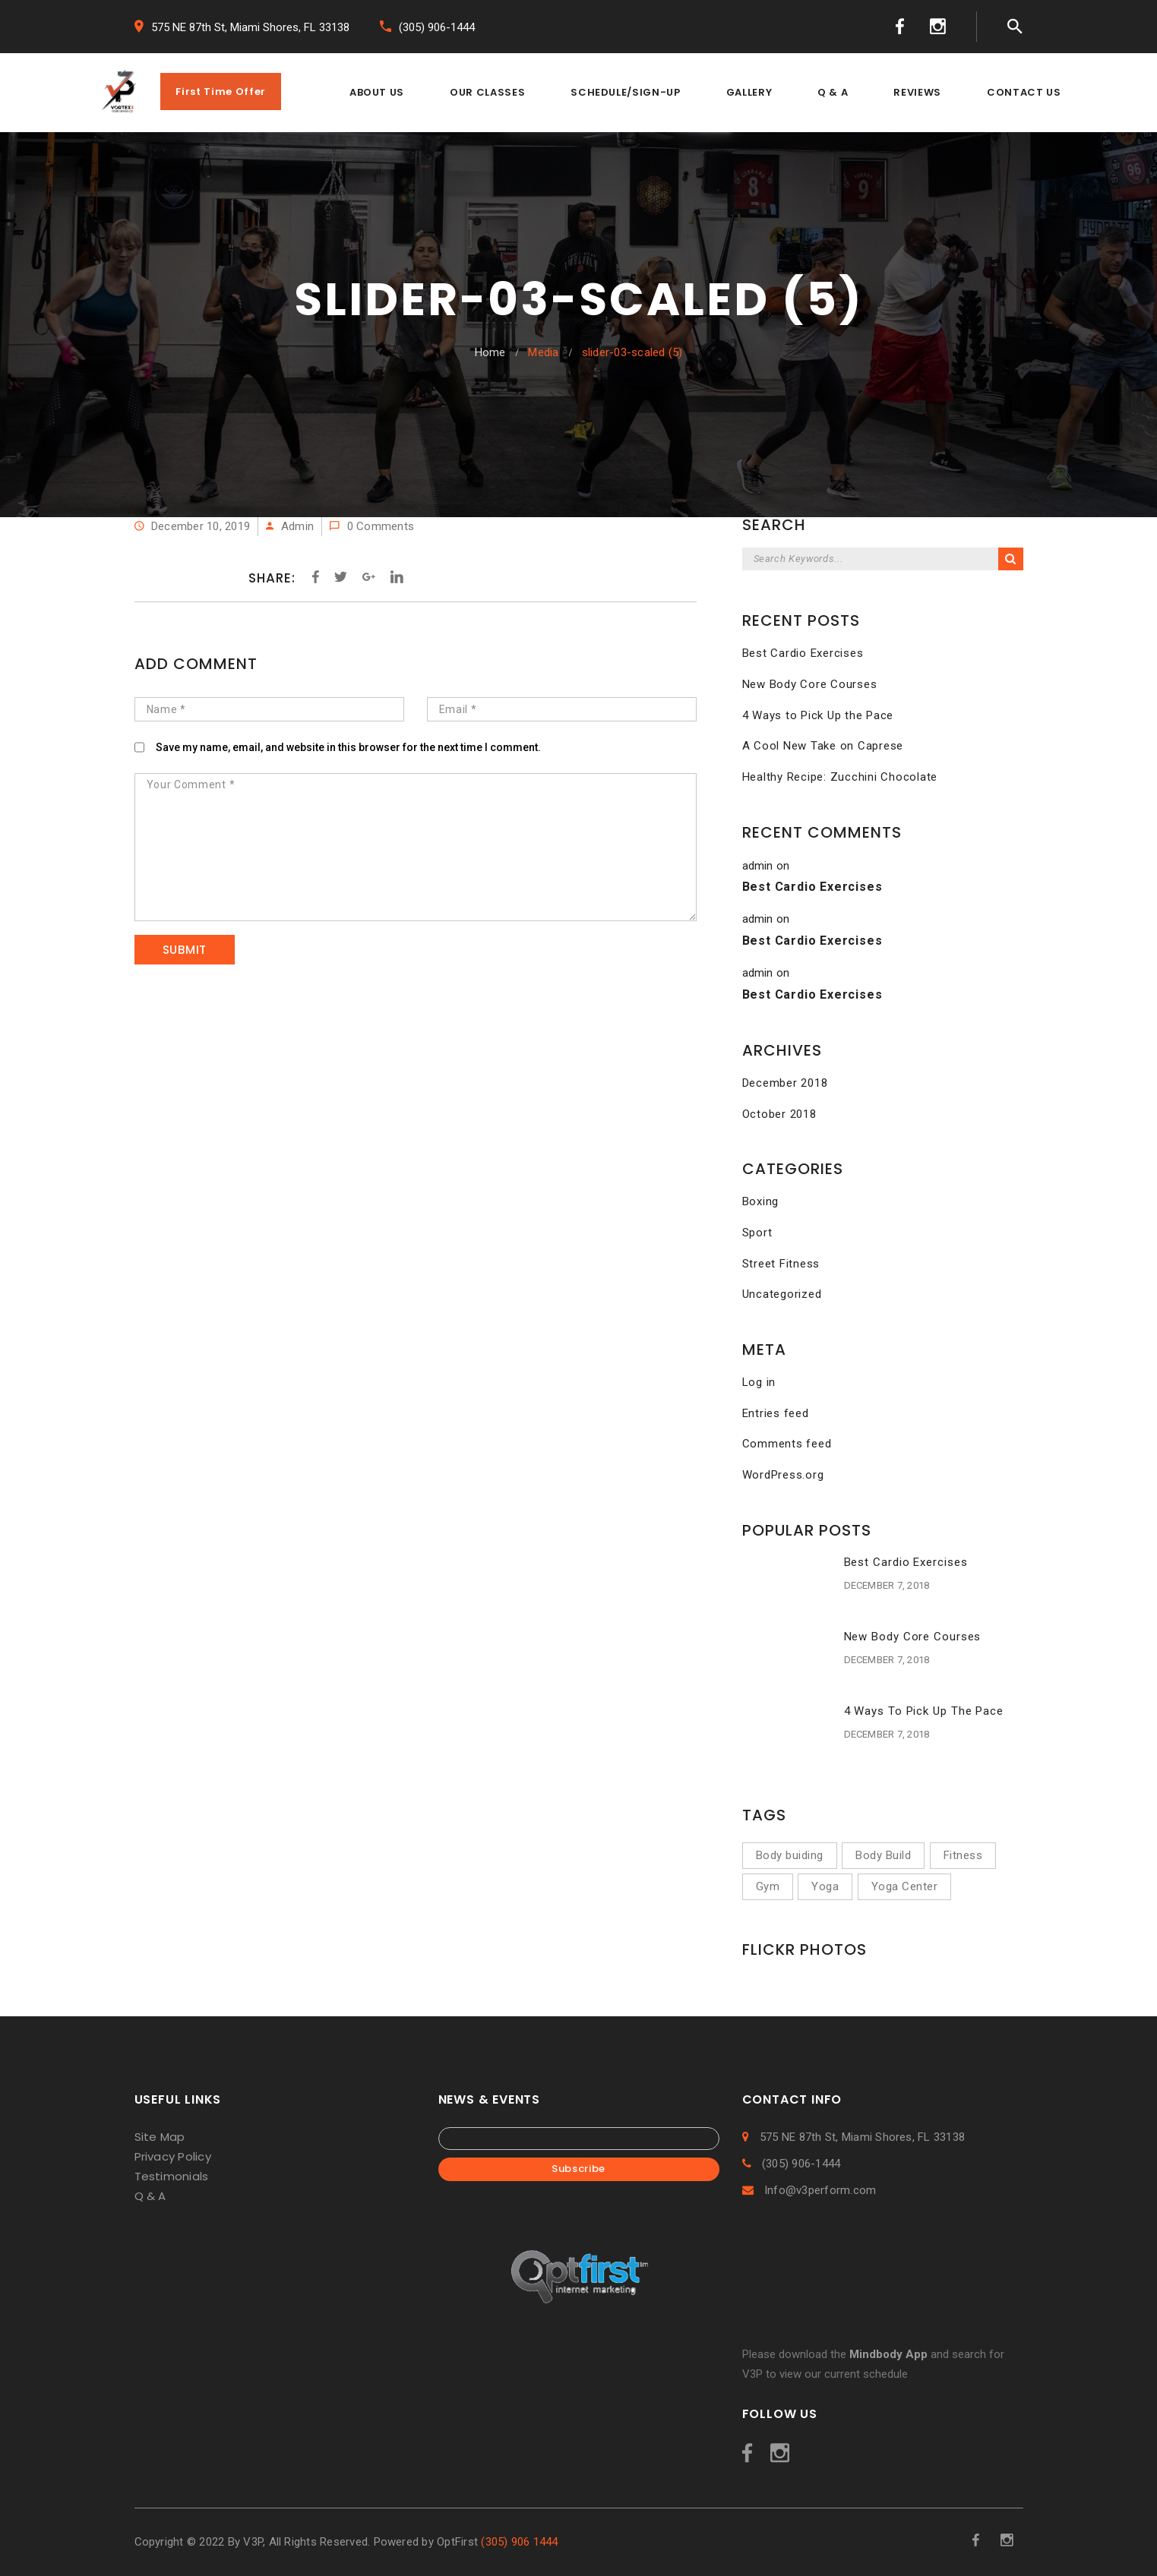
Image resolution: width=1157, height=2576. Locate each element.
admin (297, 526)
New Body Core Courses (809, 684)
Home (490, 352)
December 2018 (785, 1083)
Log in (759, 1382)
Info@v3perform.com (809, 2190)
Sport (757, 1232)
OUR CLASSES (487, 92)
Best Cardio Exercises (803, 653)
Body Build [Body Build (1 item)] (883, 1855)
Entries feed (775, 1413)
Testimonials (171, 2176)
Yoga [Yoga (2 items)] (825, 1886)
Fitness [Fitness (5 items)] (963, 1855)
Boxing (760, 1201)
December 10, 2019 (192, 526)
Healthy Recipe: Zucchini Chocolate (840, 777)
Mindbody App (888, 2354)
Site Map (159, 2137)
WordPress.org (783, 1475)
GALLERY (749, 92)
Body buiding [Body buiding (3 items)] (789, 1855)
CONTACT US (1024, 92)
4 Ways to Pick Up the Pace (818, 715)
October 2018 (779, 1114)
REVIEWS (917, 92)
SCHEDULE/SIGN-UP (625, 92)
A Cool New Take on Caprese (823, 746)
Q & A (832, 92)
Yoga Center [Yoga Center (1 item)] (904, 1886)
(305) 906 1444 (519, 2542)
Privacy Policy (172, 2156)
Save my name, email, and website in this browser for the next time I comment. (348, 747)
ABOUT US (376, 92)
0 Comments (372, 526)
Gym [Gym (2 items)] (768, 1886)
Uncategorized (782, 1294)
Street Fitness (781, 1264)
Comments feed (787, 1444)
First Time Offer (220, 91)
